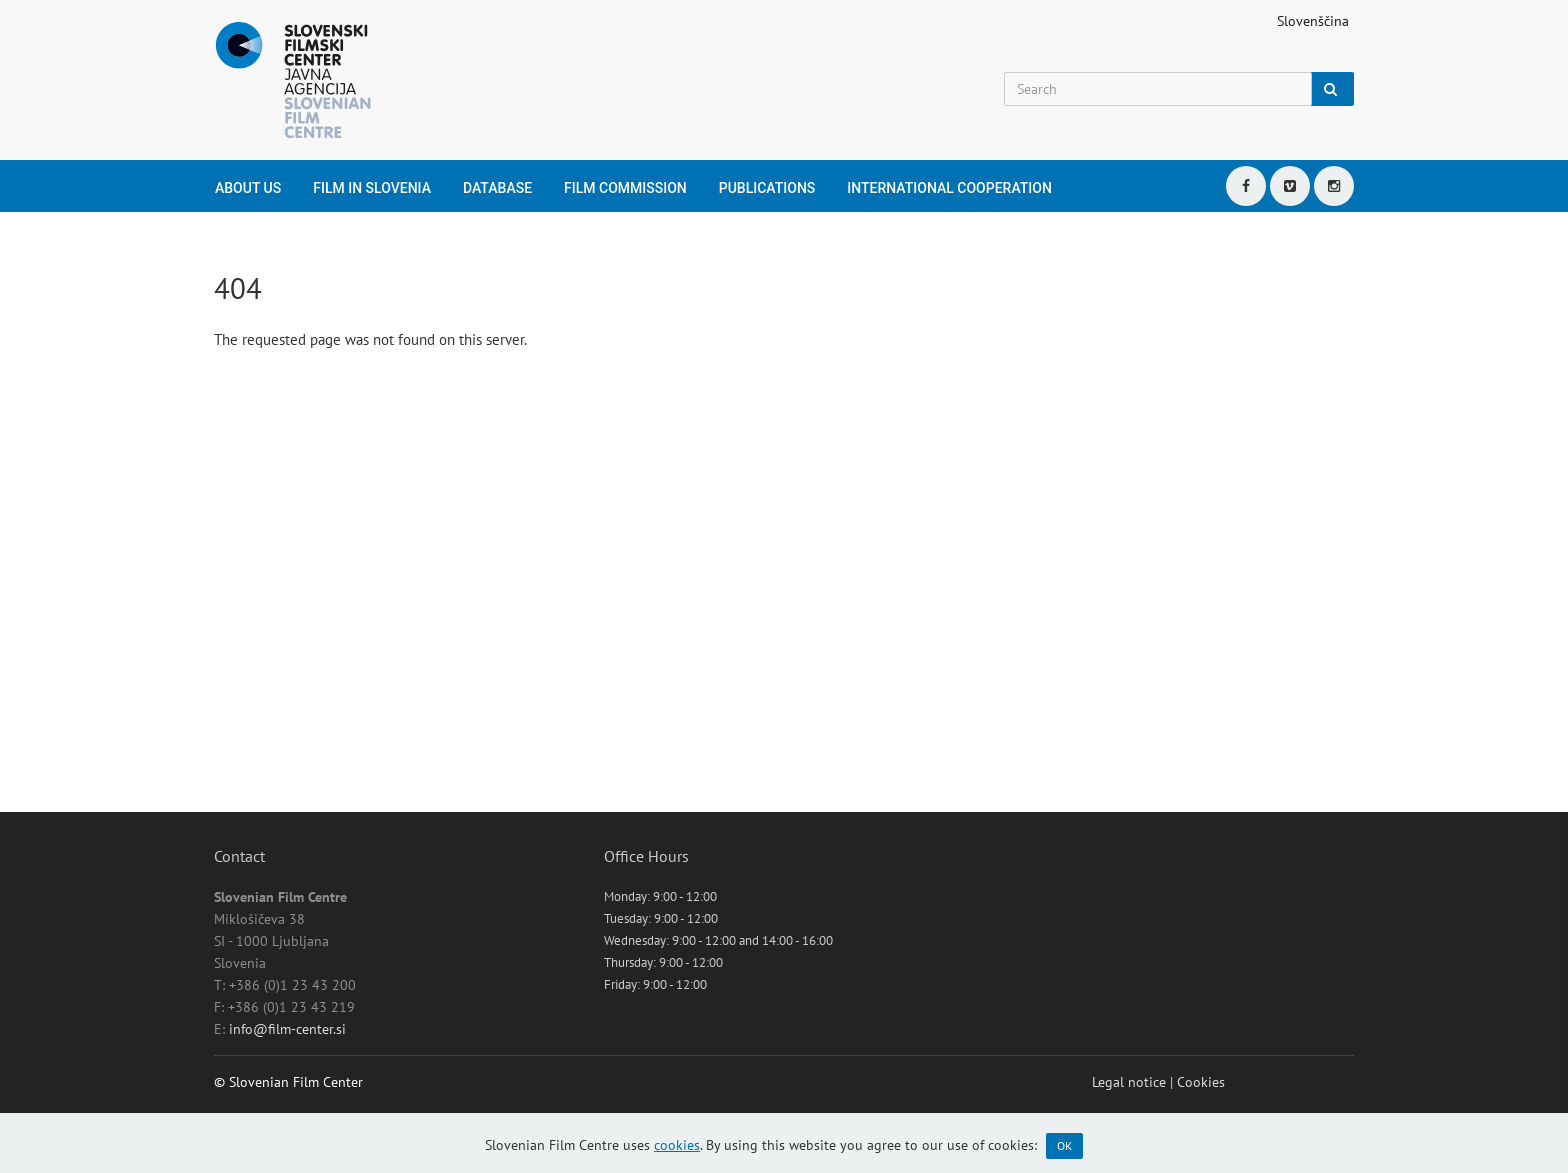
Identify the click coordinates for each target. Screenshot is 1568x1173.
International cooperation (949, 188)
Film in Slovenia (372, 188)
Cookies (1201, 1082)
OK (1064, 1145)
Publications (767, 188)
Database (497, 188)
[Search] (1158, 89)
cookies (677, 1145)
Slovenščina (1313, 21)
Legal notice (1129, 1082)
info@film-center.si (287, 1029)
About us (248, 188)
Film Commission (625, 188)
